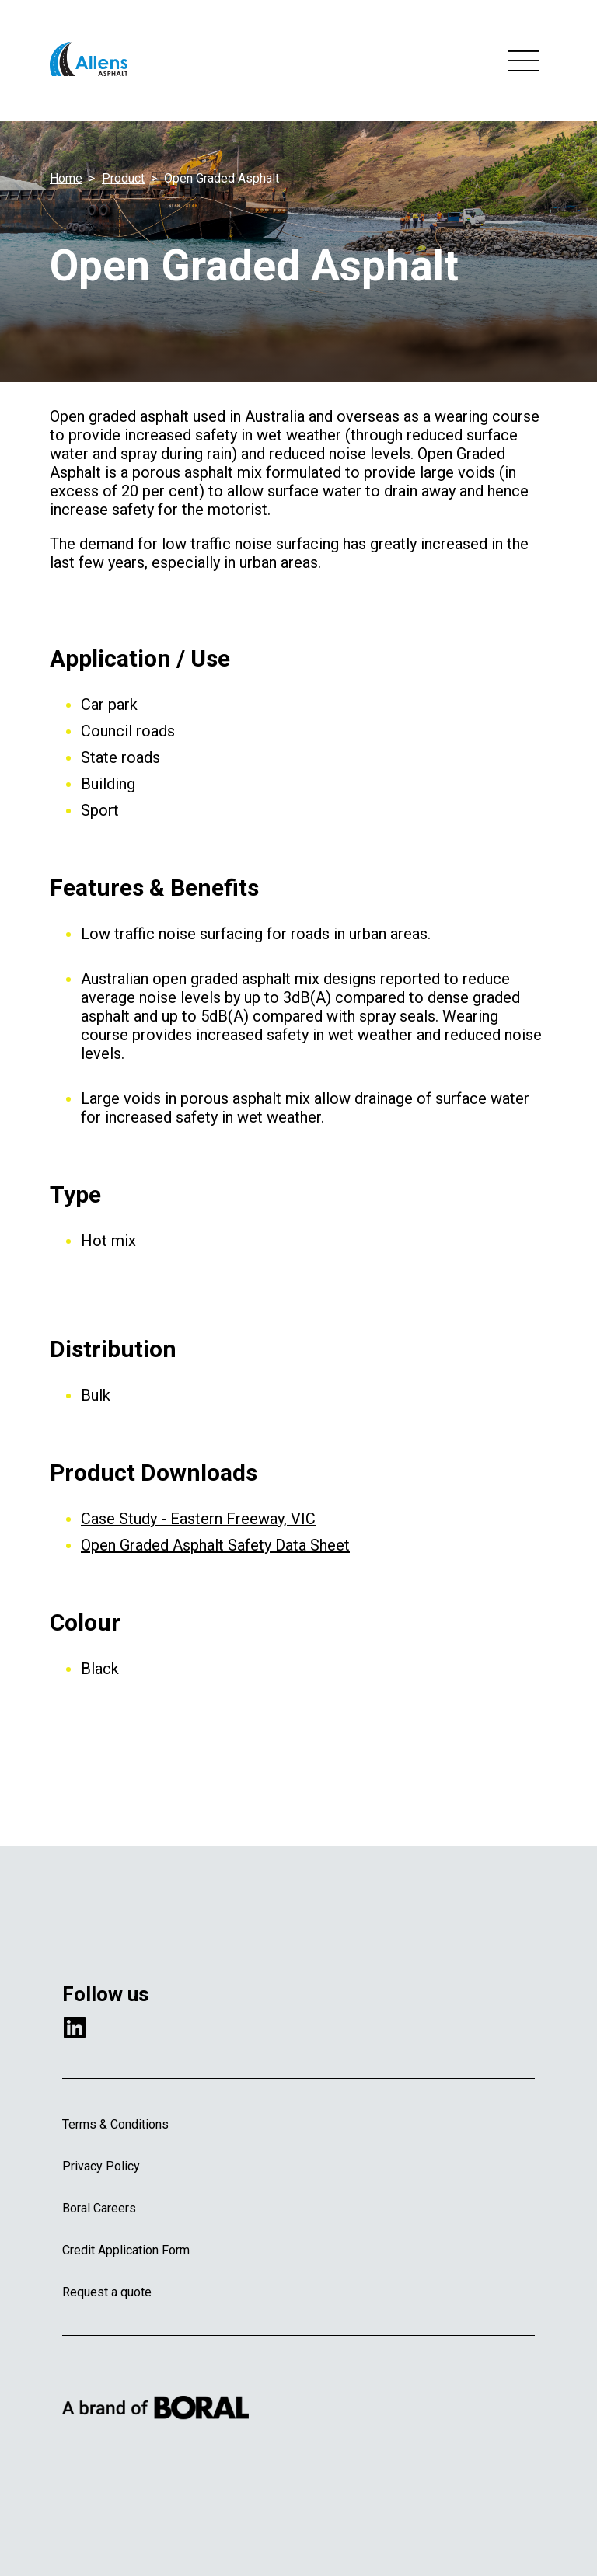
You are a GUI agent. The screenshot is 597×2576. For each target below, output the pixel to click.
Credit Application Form (126, 2250)
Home (66, 178)
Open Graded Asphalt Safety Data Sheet (215, 1545)
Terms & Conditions (115, 2124)
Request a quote (107, 2292)
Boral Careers (99, 2208)
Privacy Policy (101, 2166)
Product (123, 178)
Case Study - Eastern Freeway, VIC (198, 1518)
